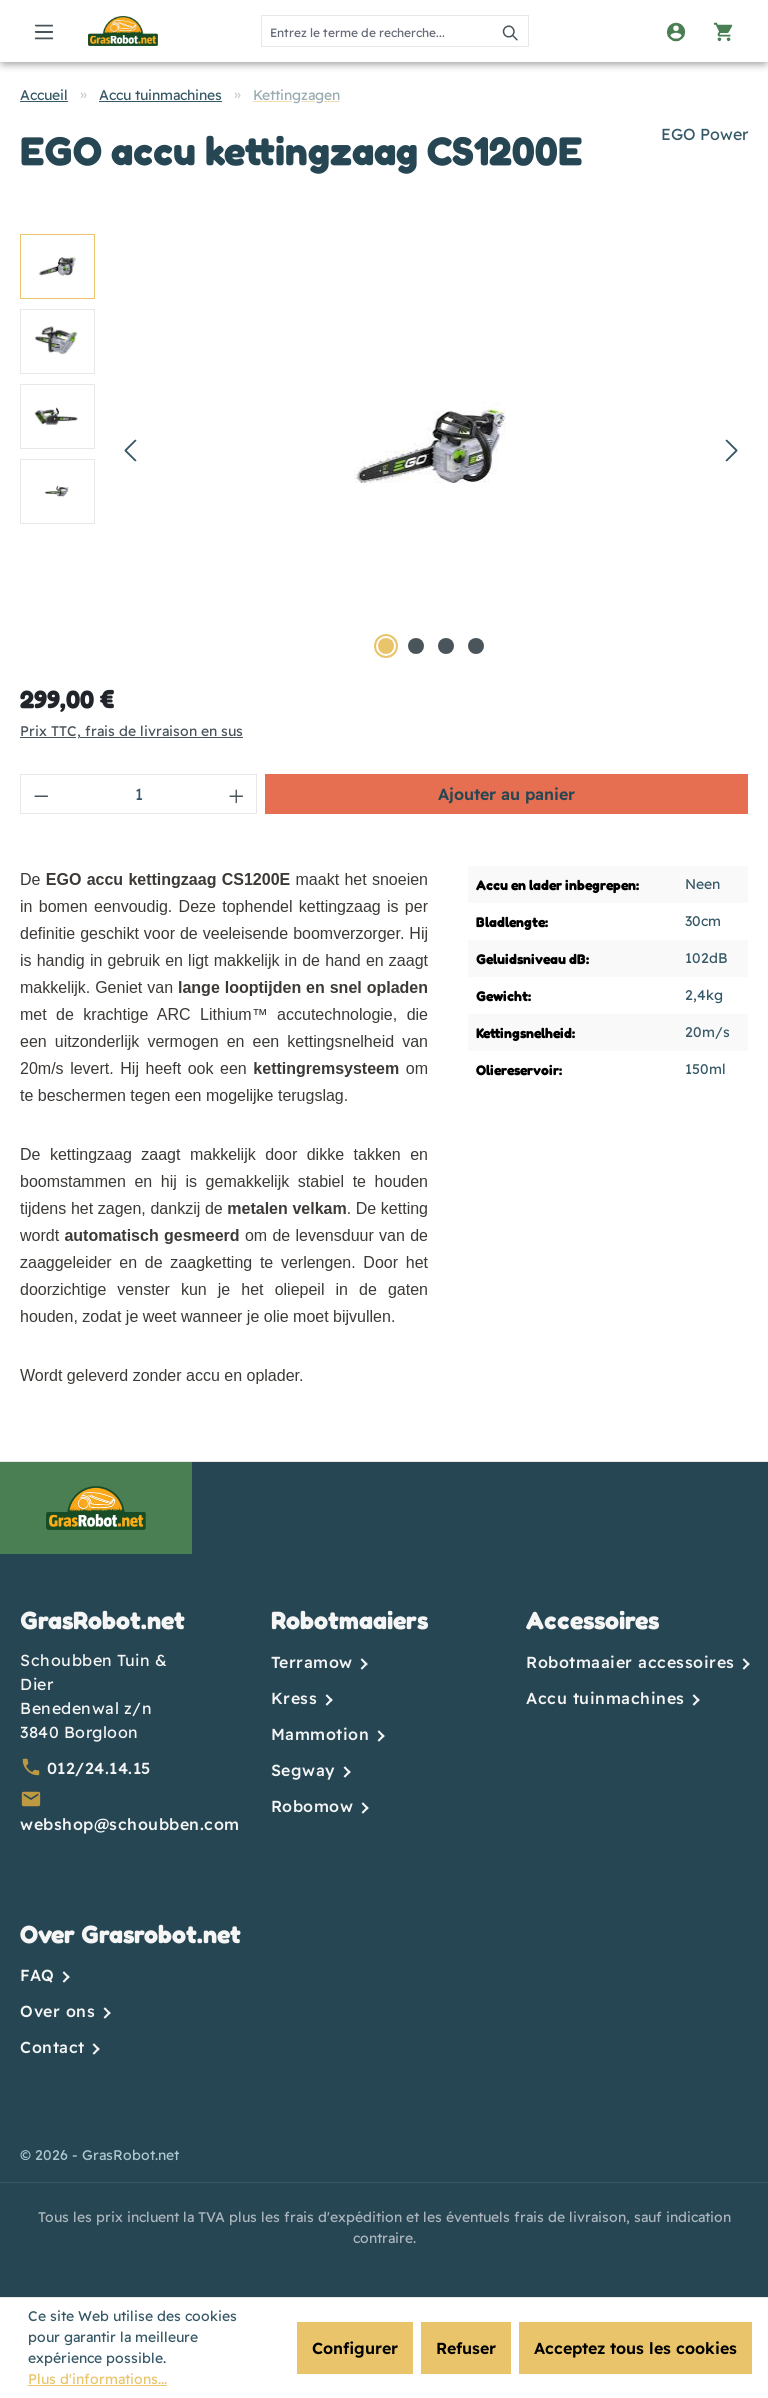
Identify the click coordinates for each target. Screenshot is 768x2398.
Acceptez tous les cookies (635, 2348)
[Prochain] (732, 449)
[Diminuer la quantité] (41, 794)
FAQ (40, 1975)
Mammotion (323, 1734)
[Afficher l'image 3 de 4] (446, 646)
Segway (306, 1770)
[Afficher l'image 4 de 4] (476, 646)
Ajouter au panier (506, 794)
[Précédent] (130, 449)
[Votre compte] (676, 31)
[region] (384, 449)
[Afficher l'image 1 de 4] (386, 646)
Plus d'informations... (97, 2379)
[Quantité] (139, 794)
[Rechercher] (511, 31)
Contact (55, 2047)
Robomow (315, 1806)
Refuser (466, 2348)
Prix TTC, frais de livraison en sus (131, 731)
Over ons (60, 2011)
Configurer (355, 2348)
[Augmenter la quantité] (237, 794)
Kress (297, 1698)
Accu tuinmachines (608, 1698)
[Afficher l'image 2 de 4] (416, 646)
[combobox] (378, 31)
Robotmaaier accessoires (633, 1662)
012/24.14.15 (99, 1768)
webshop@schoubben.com (130, 1824)
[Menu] (44, 31)
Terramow (315, 1662)
